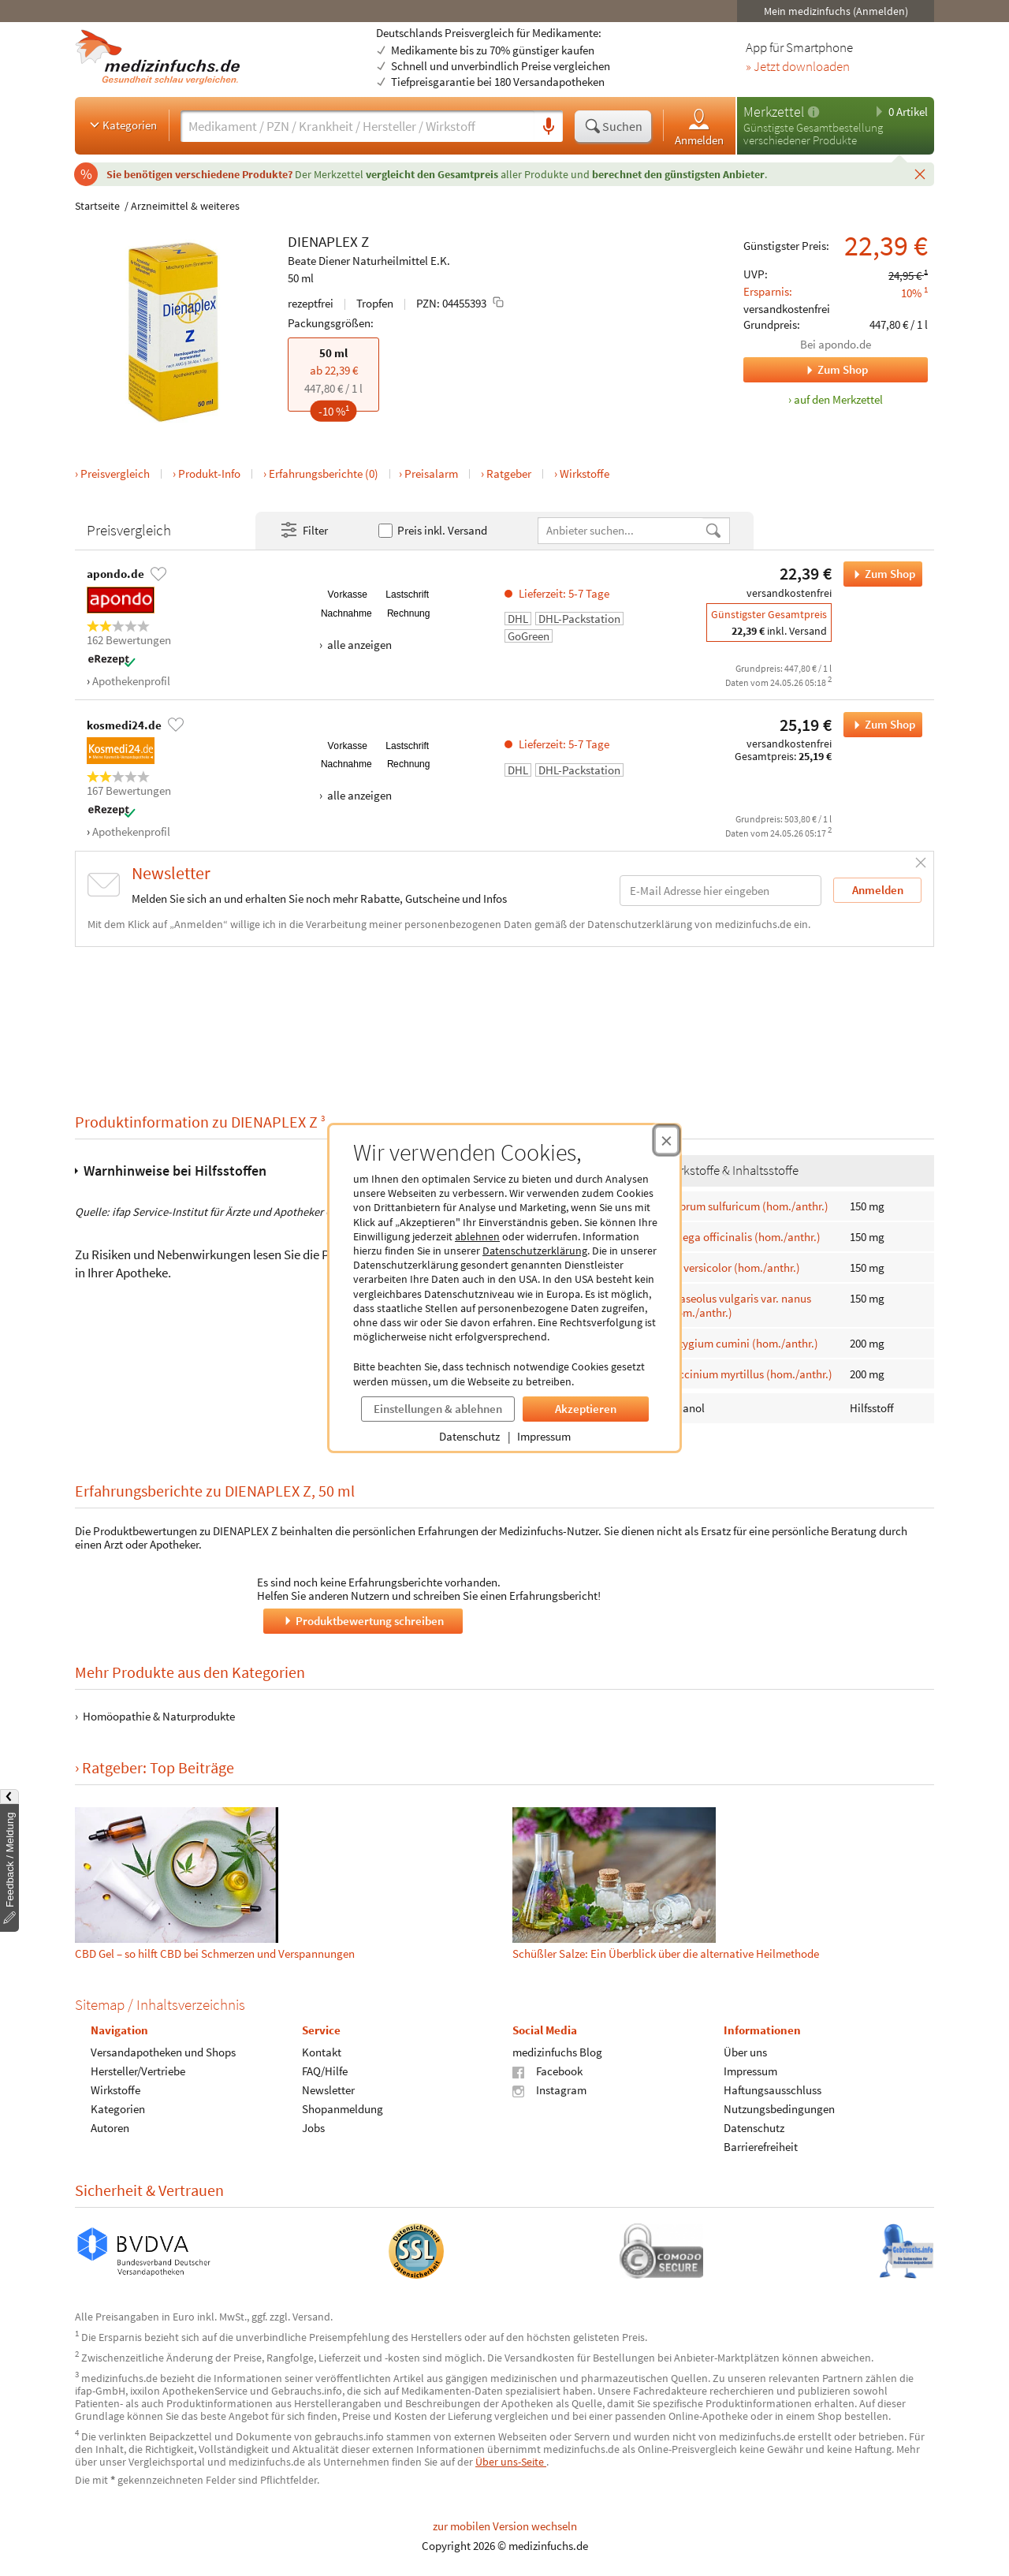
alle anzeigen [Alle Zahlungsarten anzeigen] (358, 644)
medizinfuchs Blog (557, 2052)
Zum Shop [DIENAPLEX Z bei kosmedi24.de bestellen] (879, 724)
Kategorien (122, 124)
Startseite (97, 206)
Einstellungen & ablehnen (438, 1408)
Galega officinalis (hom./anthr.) (743, 1236)
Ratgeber (508, 473)
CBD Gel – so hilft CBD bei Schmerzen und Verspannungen (215, 1953)
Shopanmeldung (342, 2108)
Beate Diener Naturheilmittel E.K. (369, 260)
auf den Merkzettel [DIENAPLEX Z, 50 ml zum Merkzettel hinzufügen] (838, 399)
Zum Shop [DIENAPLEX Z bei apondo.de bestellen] (879, 574)
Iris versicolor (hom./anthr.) (733, 1267)
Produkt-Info (209, 473)
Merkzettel (773, 112)
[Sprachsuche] (548, 127)
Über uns (745, 2052)
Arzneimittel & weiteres (185, 206)
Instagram (549, 2089)
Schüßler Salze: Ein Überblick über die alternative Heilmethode (665, 1953)
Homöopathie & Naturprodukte (159, 1716)
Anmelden (699, 126)
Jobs (313, 2127)
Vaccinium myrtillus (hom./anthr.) (749, 1373)
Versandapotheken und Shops (163, 2052)
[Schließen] (920, 173)
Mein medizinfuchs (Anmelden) (836, 11)
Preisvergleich (115, 473)
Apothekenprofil (131, 680)
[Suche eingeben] (357, 126)
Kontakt (321, 2052)
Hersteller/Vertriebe (138, 2070)
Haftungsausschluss (772, 2089)
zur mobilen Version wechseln (505, 2526)
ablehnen (477, 1236)
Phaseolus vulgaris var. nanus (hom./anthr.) (738, 1305)
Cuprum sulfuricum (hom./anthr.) (747, 1205)
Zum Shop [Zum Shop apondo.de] (805, 369)
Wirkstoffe (584, 473)
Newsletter (328, 2089)
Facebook (547, 2070)
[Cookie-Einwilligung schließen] (666, 1140)
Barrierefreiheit (761, 2146)
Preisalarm (431, 473)
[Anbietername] (621, 530)
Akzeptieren (585, 1408)
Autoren (110, 2127)
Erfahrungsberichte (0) (323, 473)
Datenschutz (469, 1436)
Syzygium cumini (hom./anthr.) (742, 1343)
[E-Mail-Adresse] (720, 890)
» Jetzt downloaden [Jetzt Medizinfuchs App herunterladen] (798, 67)
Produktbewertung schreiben (362, 1620)
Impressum (544, 1436)
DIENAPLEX (323, 241)
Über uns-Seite (510, 2462)
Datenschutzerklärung (534, 1250)
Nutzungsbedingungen (779, 2108)
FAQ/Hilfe (325, 2070)
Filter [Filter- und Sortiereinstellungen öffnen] (303, 531)
